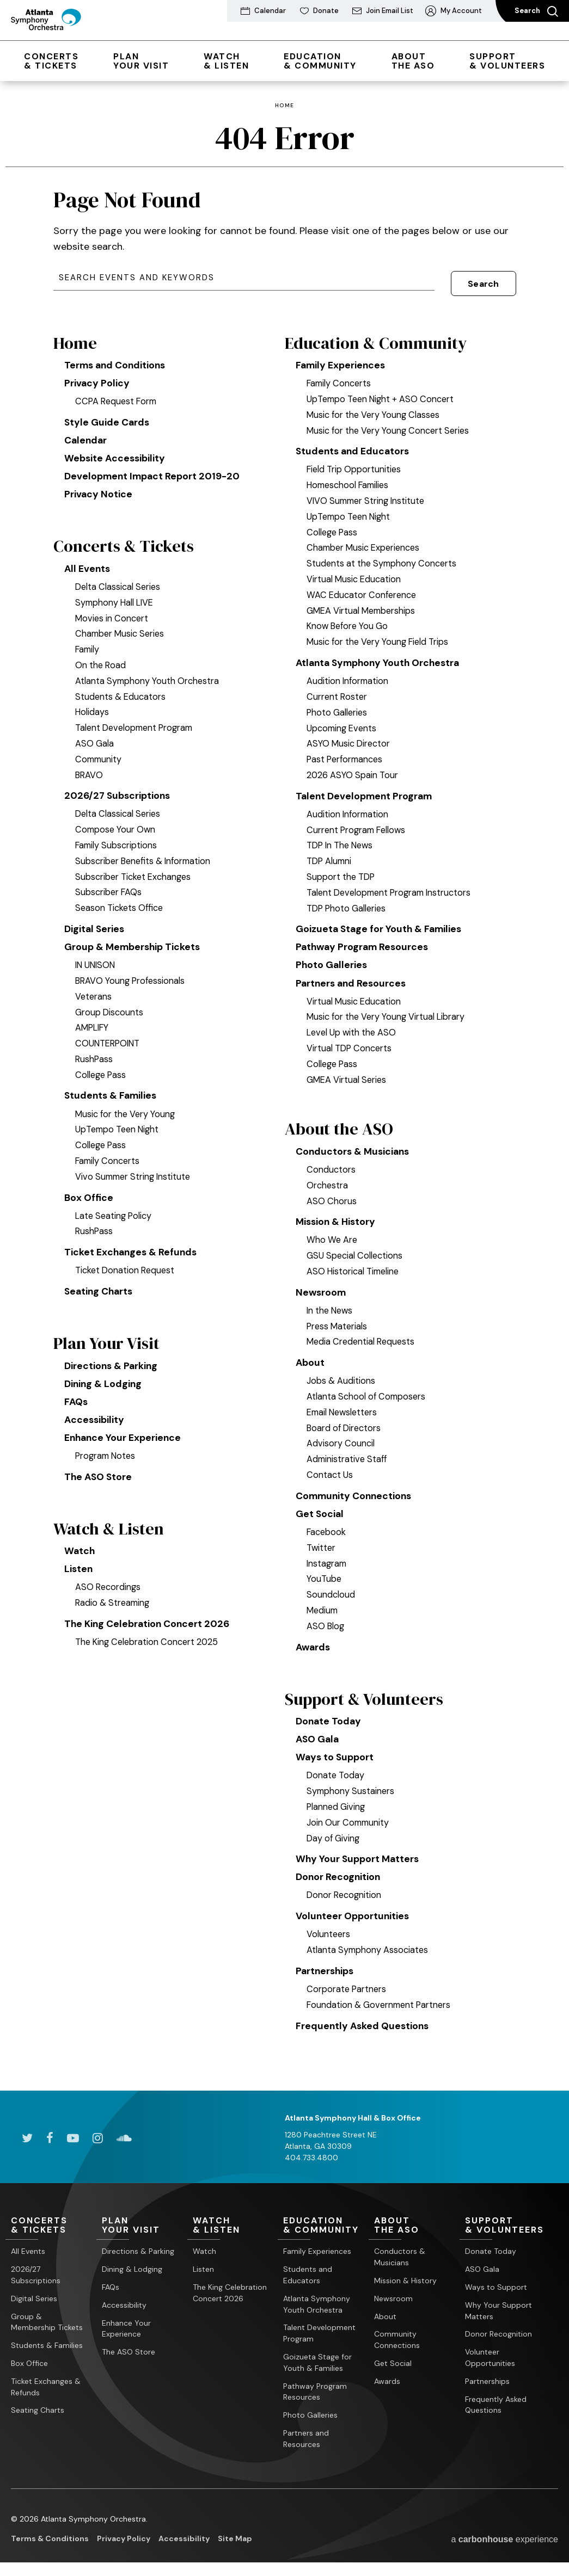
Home (285, 105)
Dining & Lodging (103, 1380)
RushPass (94, 1053)
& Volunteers (507, 61)
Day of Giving (333, 1835)
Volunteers (329, 1933)
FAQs (76, 1399)
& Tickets (51, 61)
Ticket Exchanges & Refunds (132, 1247)
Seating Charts (100, 1286)
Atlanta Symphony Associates (368, 1949)
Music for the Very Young (126, 1108)
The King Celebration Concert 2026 (149, 1623)
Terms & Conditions (50, 2538)
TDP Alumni (330, 852)
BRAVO (90, 768)
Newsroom (322, 1286)
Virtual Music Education (354, 569)
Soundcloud (331, 1590)
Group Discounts (109, 1006)
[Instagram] (98, 2137)
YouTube (324, 1574)
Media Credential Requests (362, 1336)
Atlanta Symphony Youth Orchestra (148, 674)
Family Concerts (108, 1156)
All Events (88, 561)
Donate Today (329, 1717)
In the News (331, 1305)
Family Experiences (342, 354)
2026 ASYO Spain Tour (352, 766)
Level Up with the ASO (353, 1025)
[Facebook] (49, 2137)
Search (536, 11)
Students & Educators (121, 689)
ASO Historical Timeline (354, 1265)
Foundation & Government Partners (380, 2004)
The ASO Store (99, 1475)
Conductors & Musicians (354, 1144)
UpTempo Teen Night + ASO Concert (382, 389)
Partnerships (326, 1969)
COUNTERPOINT (109, 1038)
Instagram (327, 1559)
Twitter (321, 1543)
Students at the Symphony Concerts (383, 554)
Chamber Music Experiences (365, 538)
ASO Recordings (108, 1587)
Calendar (86, 430)
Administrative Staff (348, 1454)
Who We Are (332, 1234)
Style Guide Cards (107, 412)
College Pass (101, 1069)
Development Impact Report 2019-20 (153, 467)
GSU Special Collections (355, 1249)
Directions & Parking (112, 1362)
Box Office (88, 1192)
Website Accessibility (115, 449)
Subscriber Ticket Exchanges (134, 870)
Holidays (92, 705)
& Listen (226, 61)
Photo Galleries (338, 703)
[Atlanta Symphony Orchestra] (54, 30)
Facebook (327, 1527)
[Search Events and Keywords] (244, 278)
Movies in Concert (112, 611)
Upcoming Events (342, 719)
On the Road (101, 658)
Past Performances (346, 750)
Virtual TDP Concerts (350, 1041)
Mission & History (337, 1215)
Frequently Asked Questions (364, 2024)
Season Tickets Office (120, 902)
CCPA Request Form (117, 392)
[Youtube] (73, 2137)
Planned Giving (336, 1804)
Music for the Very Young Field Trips (379, 632)
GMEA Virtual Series (347, 1072)
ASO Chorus (332, 1194)
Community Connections (355, 1490)
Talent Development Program (136, 721)
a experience (504, 2538)
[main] (284, 1085)
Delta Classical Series (118, 580)
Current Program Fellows (358, 821)
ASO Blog (326, 1622)
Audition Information (348, 671)
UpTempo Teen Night (118, 1124)
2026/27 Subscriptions (119, 789)
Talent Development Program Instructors (391, 884)
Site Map (235, 2538)
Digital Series (95, 922)
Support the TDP (341, 868)
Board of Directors (345, 1422)
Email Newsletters (344, 1407)
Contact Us (330, 1470)
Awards (314, 1642)
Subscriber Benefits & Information (145, 854)
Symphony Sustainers (351, 1789)
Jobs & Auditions (341, 1376)
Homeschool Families (350, 476)
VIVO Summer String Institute (368, 491)
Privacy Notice (98, 486)
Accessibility (95, 1417)
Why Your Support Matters (359, 1856)
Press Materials (338, 1320)
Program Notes (106, 1454)
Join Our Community (349, 1820)
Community (99, 752)
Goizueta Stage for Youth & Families (381, 920)
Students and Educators (354, 441)
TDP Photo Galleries (347, 899)
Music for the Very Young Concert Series (390, 420)
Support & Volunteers (366, 1695)
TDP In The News (342, 836)
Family (88, 643)
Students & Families (112, 1089)
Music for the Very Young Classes (374, 404)
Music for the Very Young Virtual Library (387, 1009)
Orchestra (327, 1179)
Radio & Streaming (113, 1603)
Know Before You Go (349, 617)
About (310, 1357)
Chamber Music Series (121, 627)
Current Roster (338, 687)
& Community (320, 61)
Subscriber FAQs (109, 886)
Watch (80, 1550)
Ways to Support (336, 1754)
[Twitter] (27, 2137)
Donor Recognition (339, 1875)
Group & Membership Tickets (134, 940)
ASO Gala (94, 737)
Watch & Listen (109, 1528)
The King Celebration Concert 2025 (148, 1642)
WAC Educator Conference (363, 585)
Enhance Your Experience (124, 1435)
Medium (323, 1606)
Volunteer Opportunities (354, 1914)
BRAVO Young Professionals (131, 975)
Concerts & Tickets (125, 538)
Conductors (331, 1163)
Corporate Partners (347, 1988)
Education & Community (378, 332)
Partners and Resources (353, 975)
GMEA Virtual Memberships (363, 601)
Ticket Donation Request (126, 1266)
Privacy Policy (97, 373)
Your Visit (141, 61)
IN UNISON (97, 959)
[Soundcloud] (124, 2137)
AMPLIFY (93, 1022)
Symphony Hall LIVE (115, 595)
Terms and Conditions (116, 354)
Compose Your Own (116, 823)
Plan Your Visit (107, 1339)
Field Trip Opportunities (354, 460)
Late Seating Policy (114, 1211)
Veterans (94, 991)
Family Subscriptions (116, 839)
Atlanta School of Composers (367, 1391)
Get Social (320, 1508)
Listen (79, 1568)
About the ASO (339, 1122)
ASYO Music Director (349, 734)
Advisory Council (341, 1438)
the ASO (413, 61)
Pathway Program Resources (365, 938)
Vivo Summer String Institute (134, 1171)
